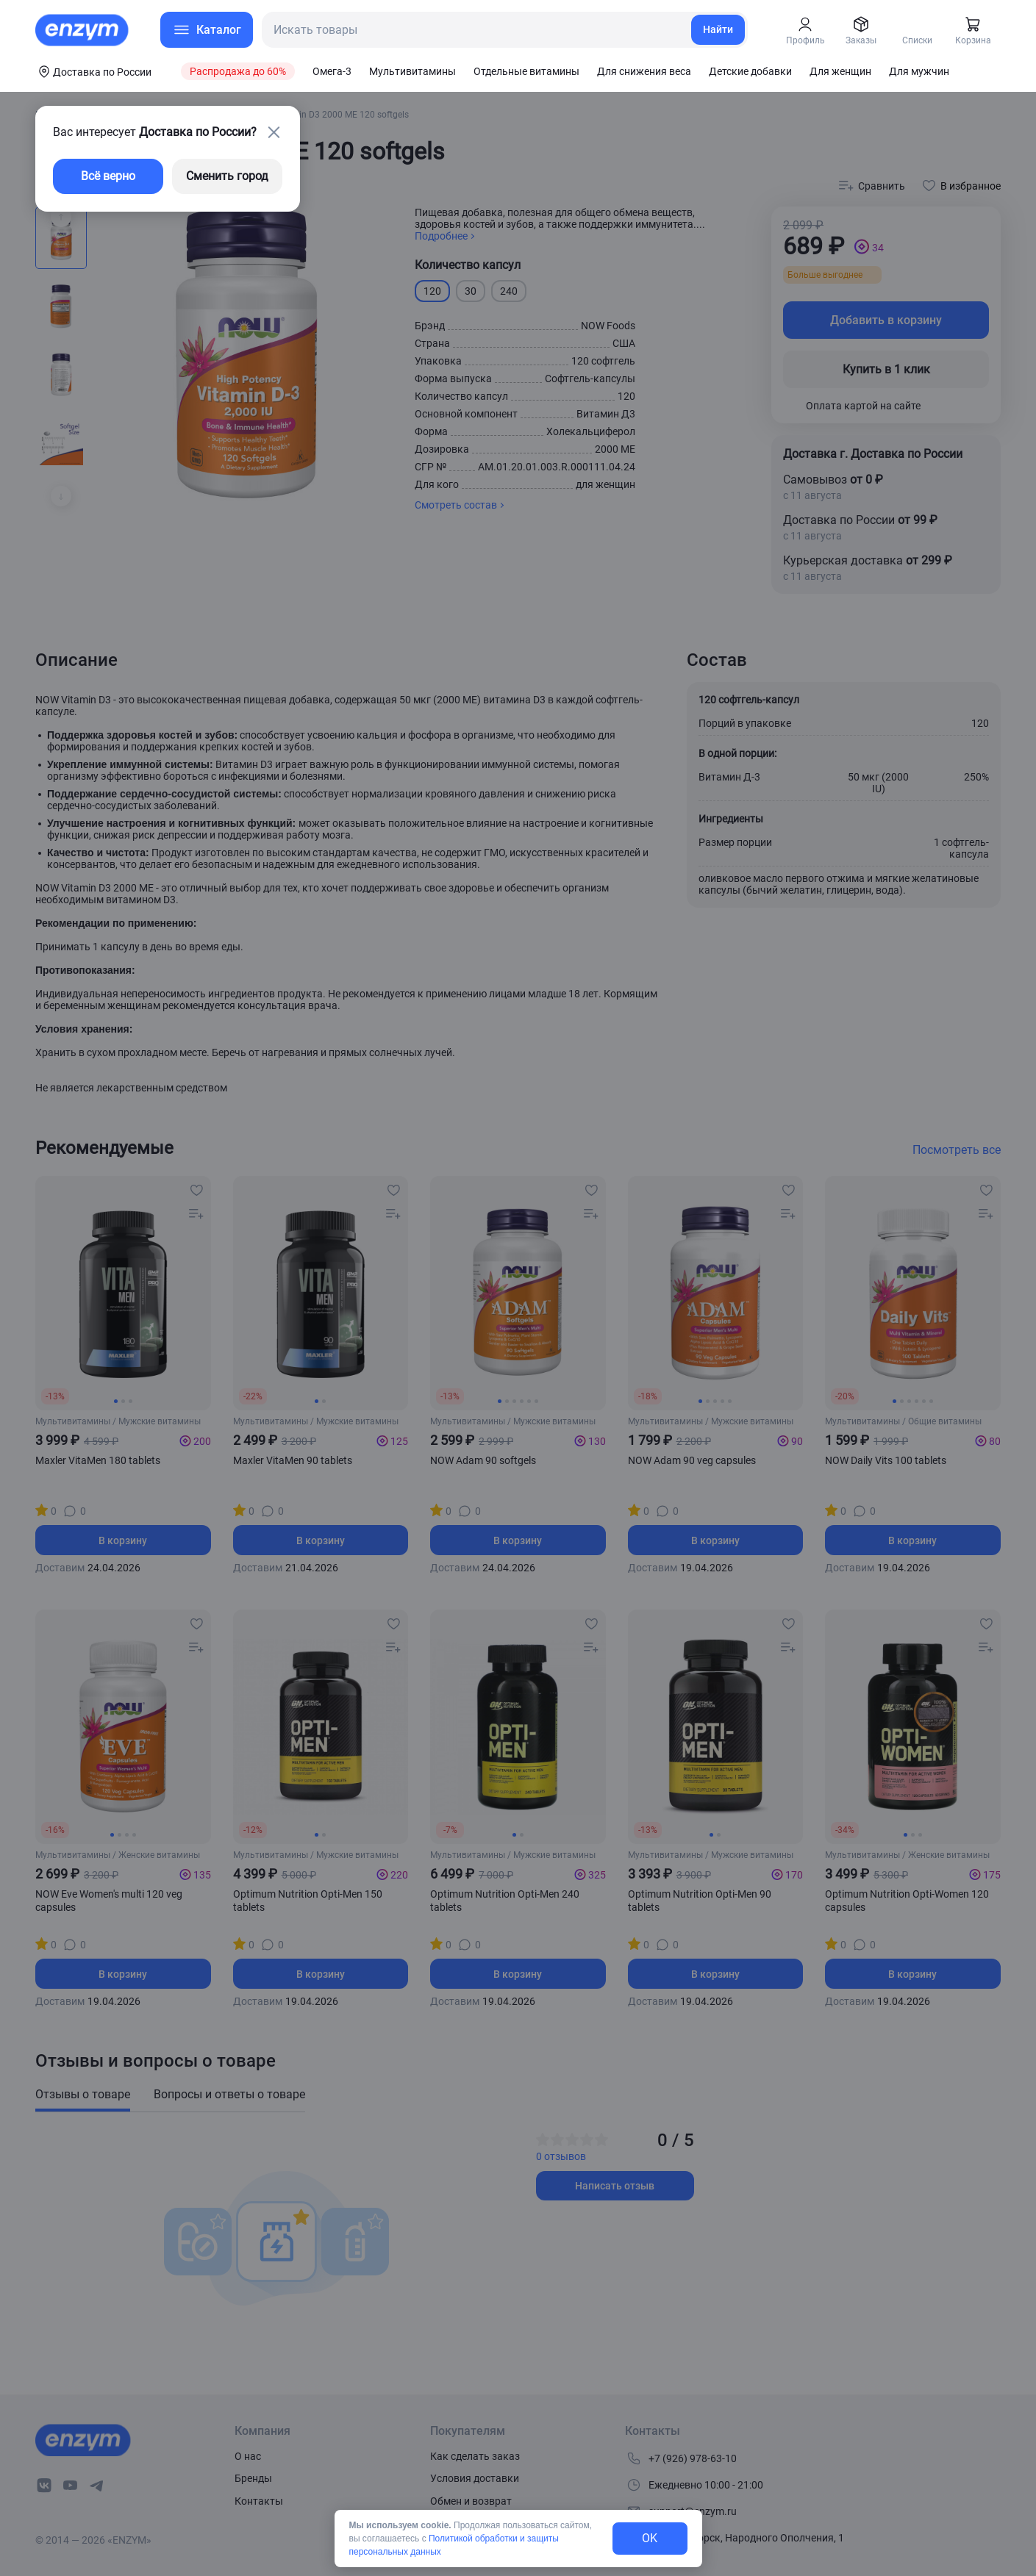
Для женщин (840, 71)
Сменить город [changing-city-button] (227, 176)
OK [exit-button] (649, 2538)
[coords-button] (93, 71)
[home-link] (83, 30)
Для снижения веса (644, 71)
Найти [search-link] (718, 29)
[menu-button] (206, 30)
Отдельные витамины (526, 71)
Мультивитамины (412, 71)
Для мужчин (919, 71)
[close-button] (273, 132)
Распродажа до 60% (238, 71)
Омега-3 (331, 71)
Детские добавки (750, 71)
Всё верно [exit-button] (108, 176)
